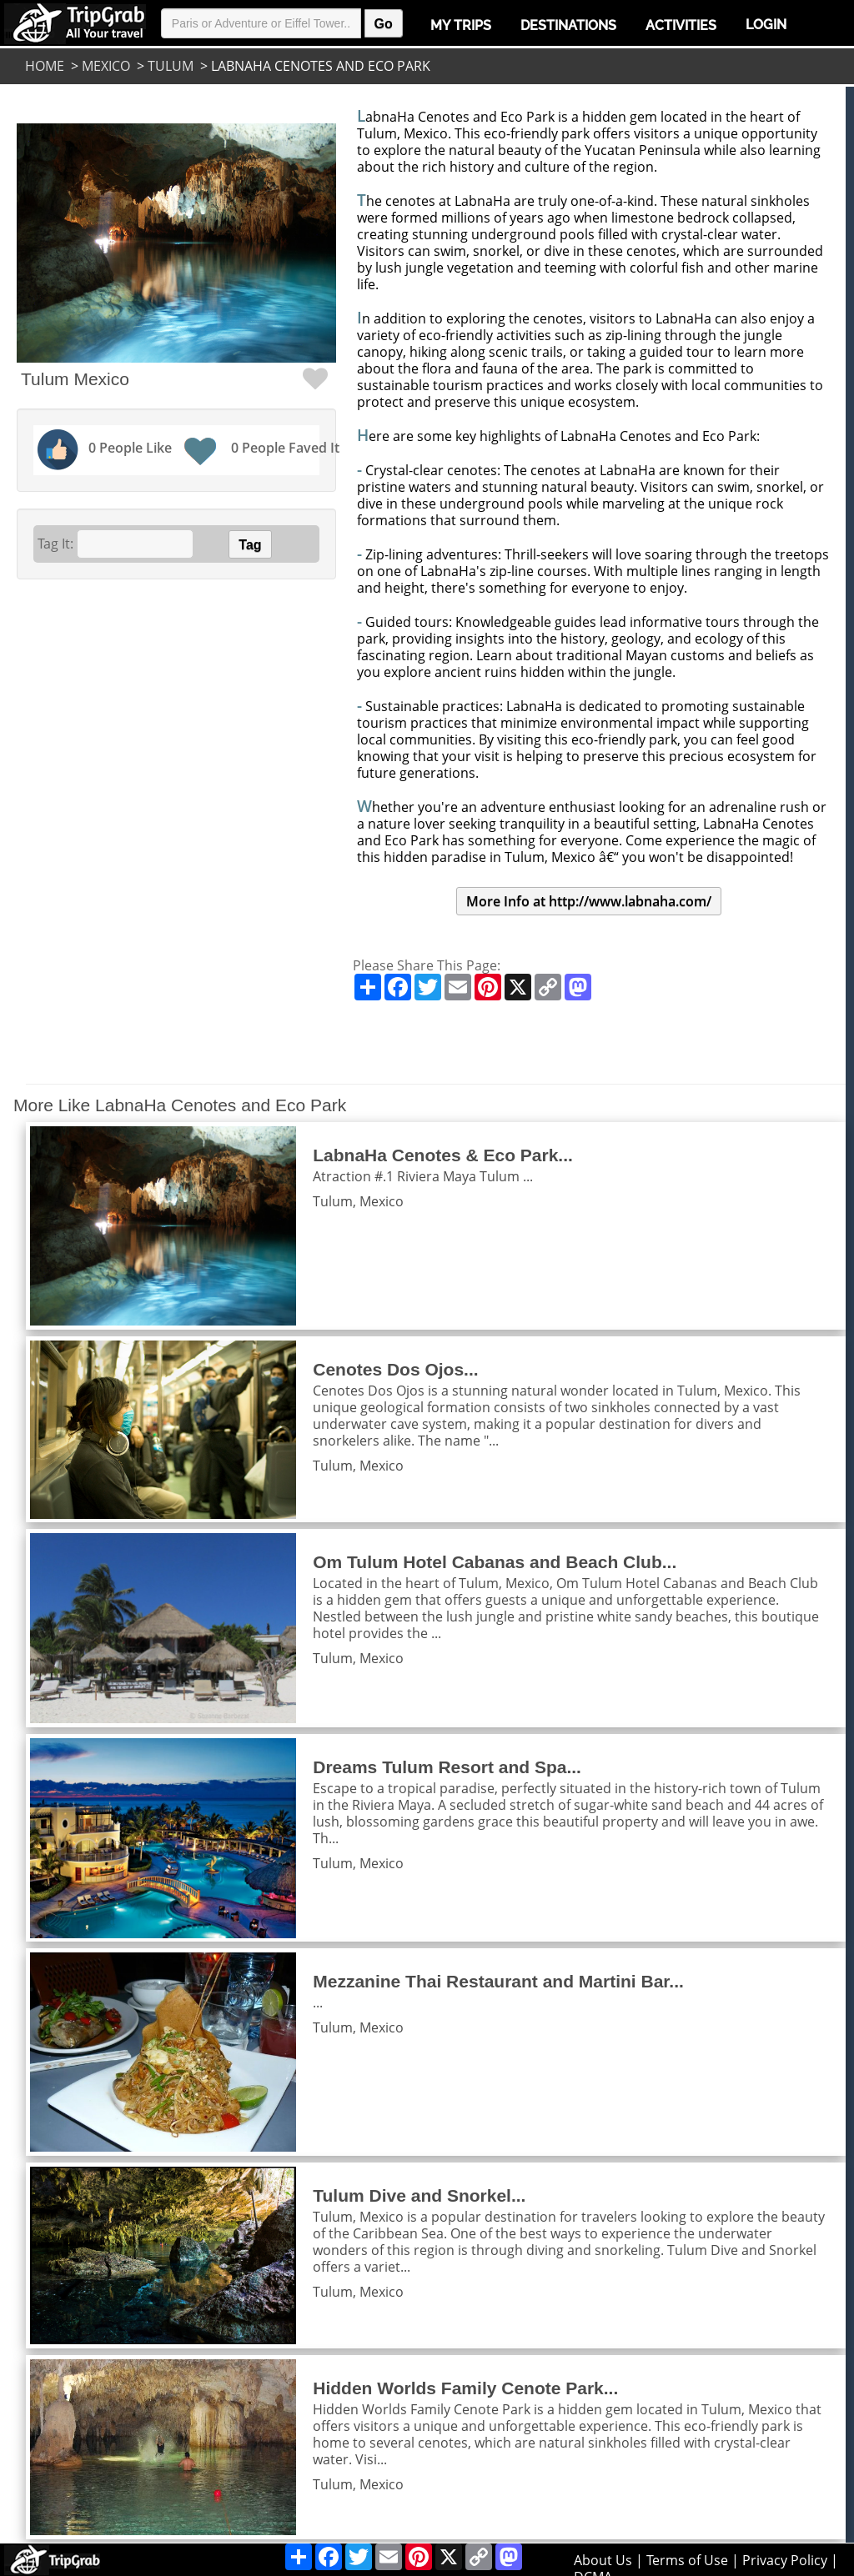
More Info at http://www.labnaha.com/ (588, 901)
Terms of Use (687, 2560)
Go (383, 24)
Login (766, 25)
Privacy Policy (784, 2560)
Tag (250, 545)
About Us (603, 2560)
